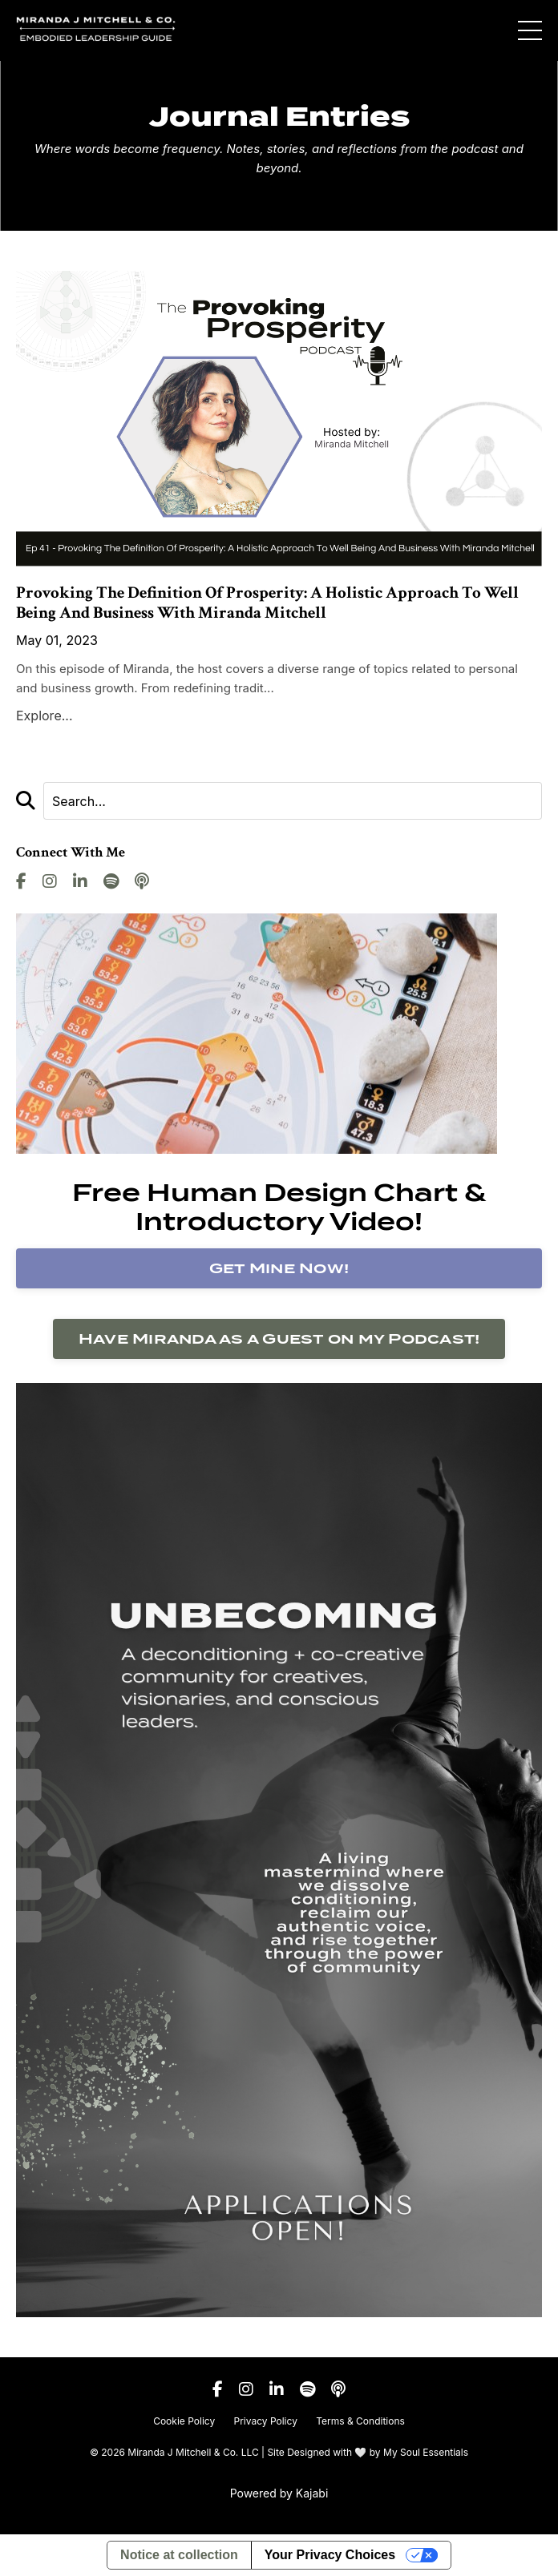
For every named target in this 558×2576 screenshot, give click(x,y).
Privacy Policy (265, 2421)
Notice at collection (179, 2555)
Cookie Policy (184, 2421)
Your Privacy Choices (330, 2555)
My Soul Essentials (425, 2452)
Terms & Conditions (360, 2421)
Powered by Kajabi (279, 2493)
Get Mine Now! (279, 1268)
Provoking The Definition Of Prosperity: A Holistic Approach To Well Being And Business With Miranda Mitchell (267, 603)
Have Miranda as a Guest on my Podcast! (279, 1338)
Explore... (44, 715)
